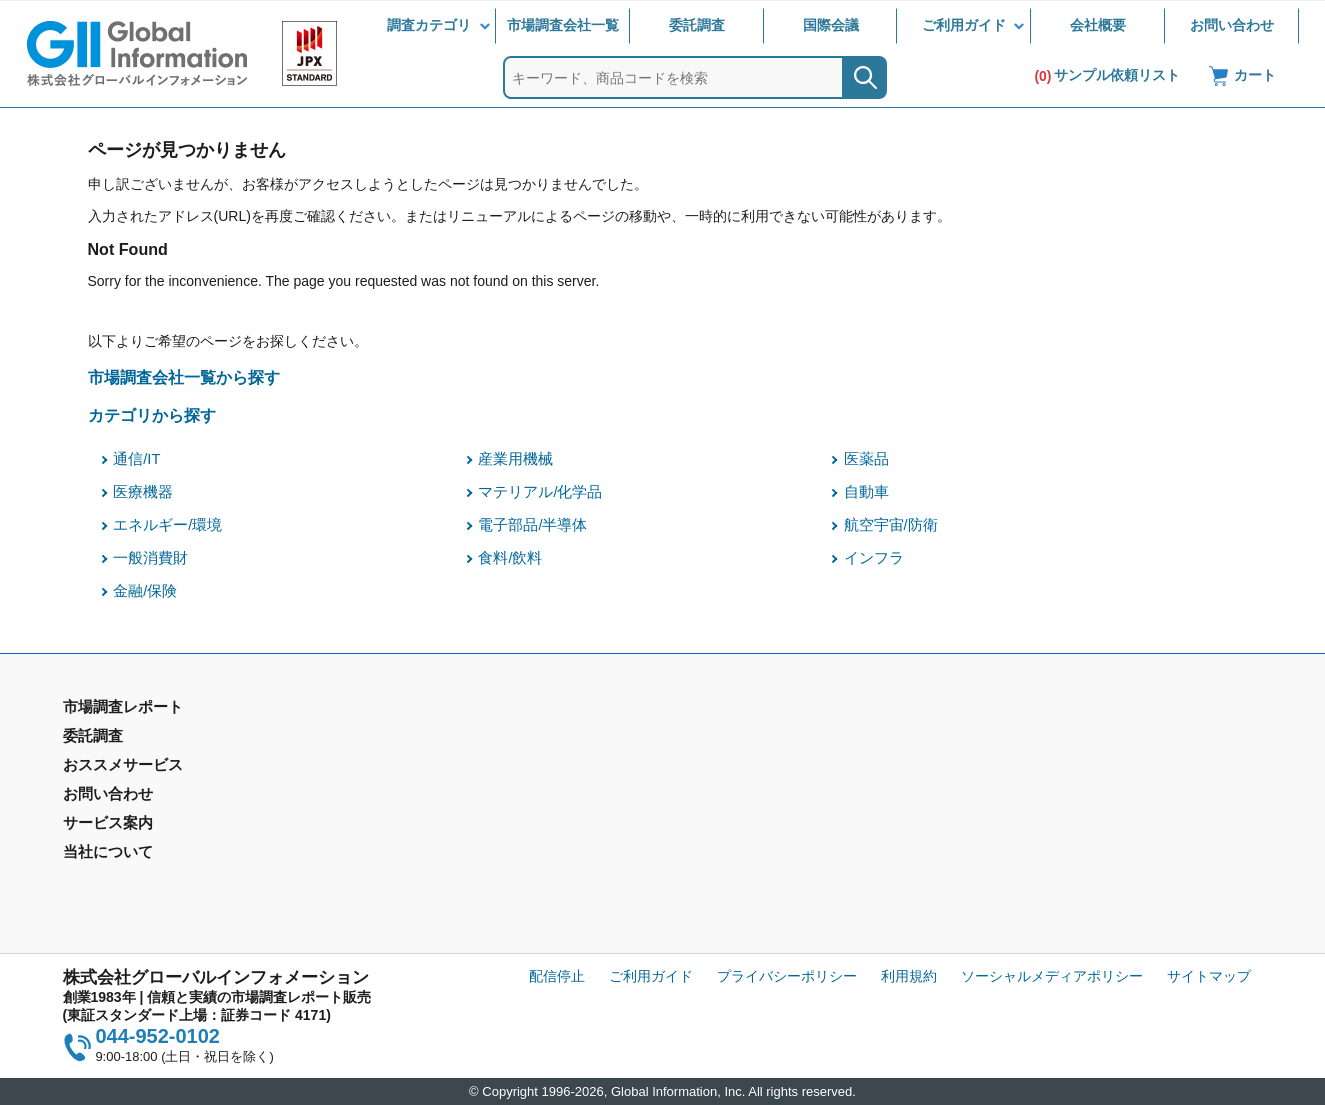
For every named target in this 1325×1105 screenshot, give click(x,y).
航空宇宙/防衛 (891, 525)
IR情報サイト (1015, 768)
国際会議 (831, 25)
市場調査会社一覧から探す (184, 377)
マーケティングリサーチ (443, 768)
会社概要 (1098, 25)
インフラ (874, 558)
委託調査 (697, 25)
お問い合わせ (1232, 25)
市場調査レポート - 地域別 (146, 768)
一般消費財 (150, 558)
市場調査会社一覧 (563, 25)
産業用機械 (515, 459)
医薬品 (866, 459)
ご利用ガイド (964, 25)
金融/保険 (145, 591)
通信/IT (136, 459)
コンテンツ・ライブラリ (747, 868)
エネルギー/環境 (167, 525)
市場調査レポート (119, 739)
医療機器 (143, 492)
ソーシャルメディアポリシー (1052, 976)
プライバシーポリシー (787, 976)
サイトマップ (1209, 976)
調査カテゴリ (429, 25)
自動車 (866, 492)
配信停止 (557, 976)
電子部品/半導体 (532, 525)
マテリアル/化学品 (540, 492)
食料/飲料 (510, 558)
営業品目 (698, 810)
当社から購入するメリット (754, 839)
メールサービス (415, 839)
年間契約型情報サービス (140, 797)
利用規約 (909, 976)
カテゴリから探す (152, 415)
